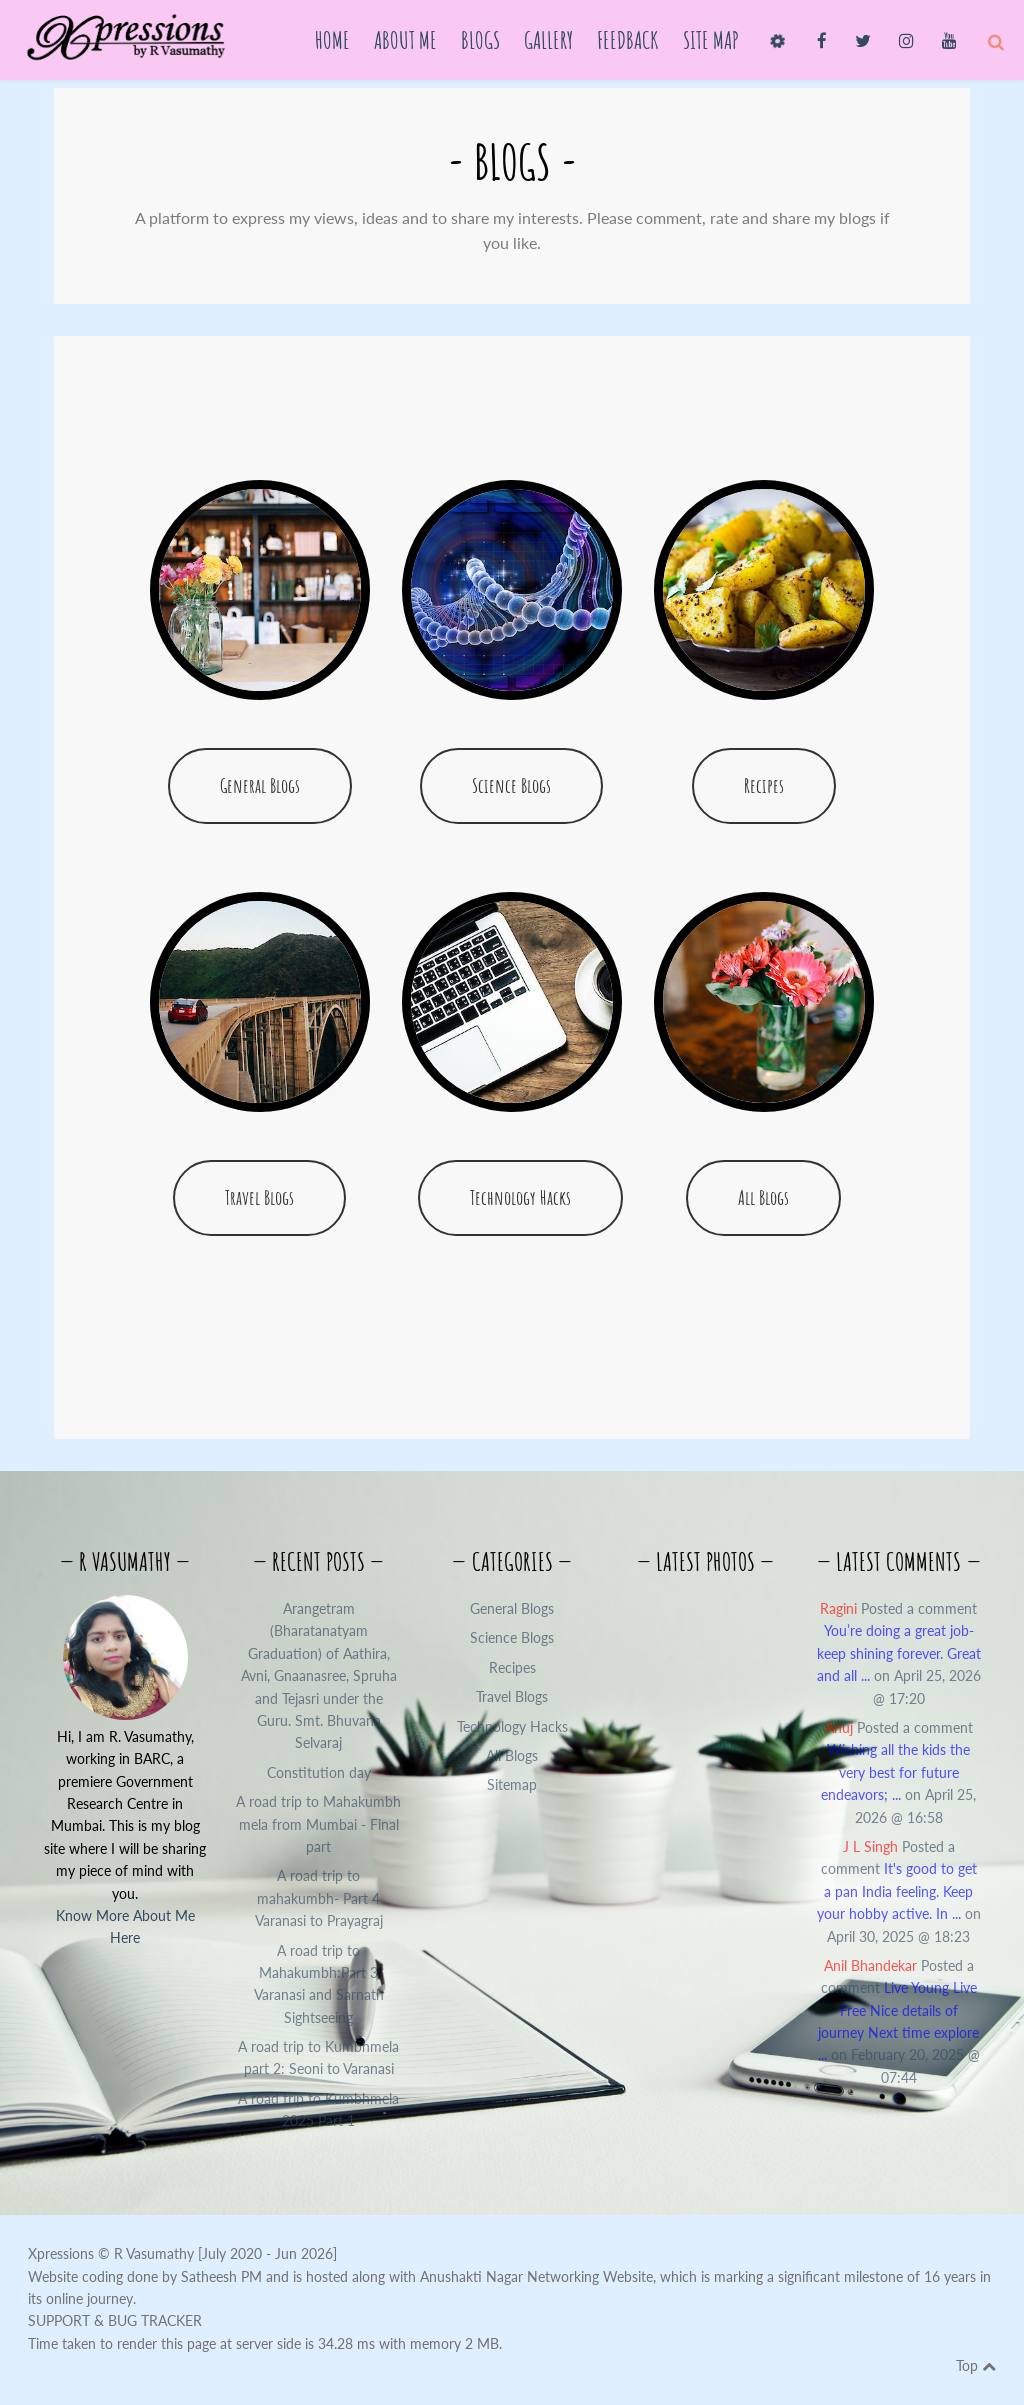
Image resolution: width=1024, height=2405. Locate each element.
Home (332, 40)
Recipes (764, 785)
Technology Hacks (520, 1197)
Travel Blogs (259, 1197)
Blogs (480, 40)
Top (976, 2365)
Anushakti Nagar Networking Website (536, 2276)
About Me (405, 40)
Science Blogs (511, 785)
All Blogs (763, 1197)
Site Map (711, 40)
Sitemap (512, 1784)
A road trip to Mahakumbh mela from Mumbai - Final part (318, 1824)
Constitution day (319, 1772)
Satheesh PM (221, 2276)
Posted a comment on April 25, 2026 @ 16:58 (898, 1772)
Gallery (548, 40)
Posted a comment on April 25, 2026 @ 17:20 (899, 1653)
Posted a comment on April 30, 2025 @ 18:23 (899, 1891)
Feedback (628, 40)
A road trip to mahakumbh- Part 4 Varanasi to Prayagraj (319, 1898)
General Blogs (260, 785)
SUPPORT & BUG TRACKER (115, 2320)
